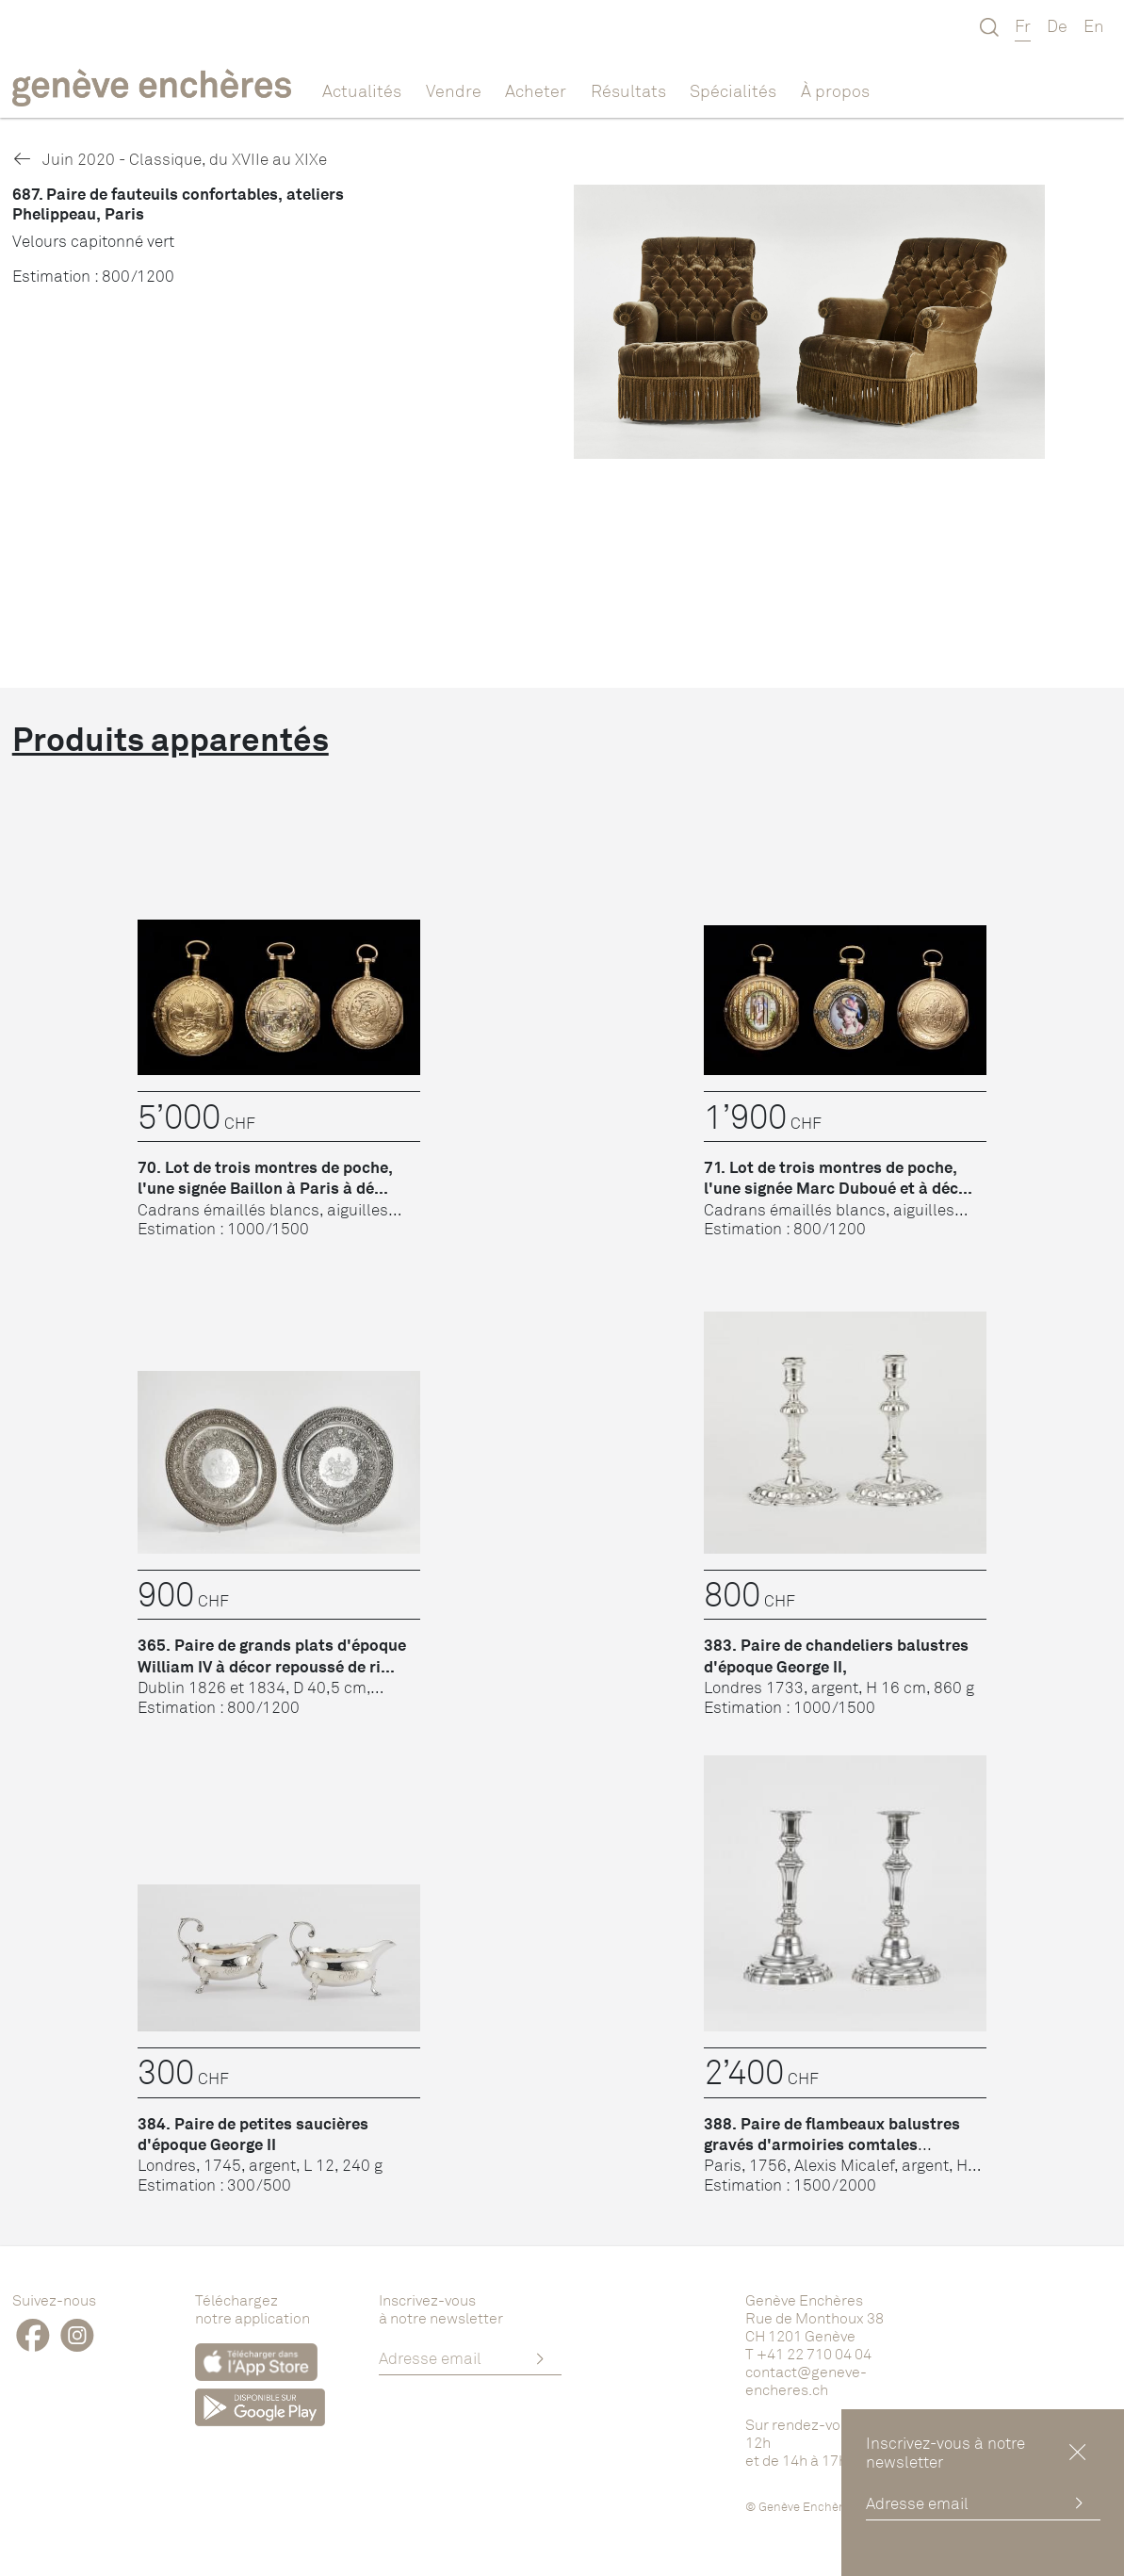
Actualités (361, 90)
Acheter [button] (535, 90)
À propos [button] (835, 90)
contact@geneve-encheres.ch (806, 2380)
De (1057, 25)
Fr (1023, 25)
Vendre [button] (453, 90)
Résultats (628, 90)
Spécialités (733, 90)
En (1093, 25)
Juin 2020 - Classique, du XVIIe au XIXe (169, 159)
